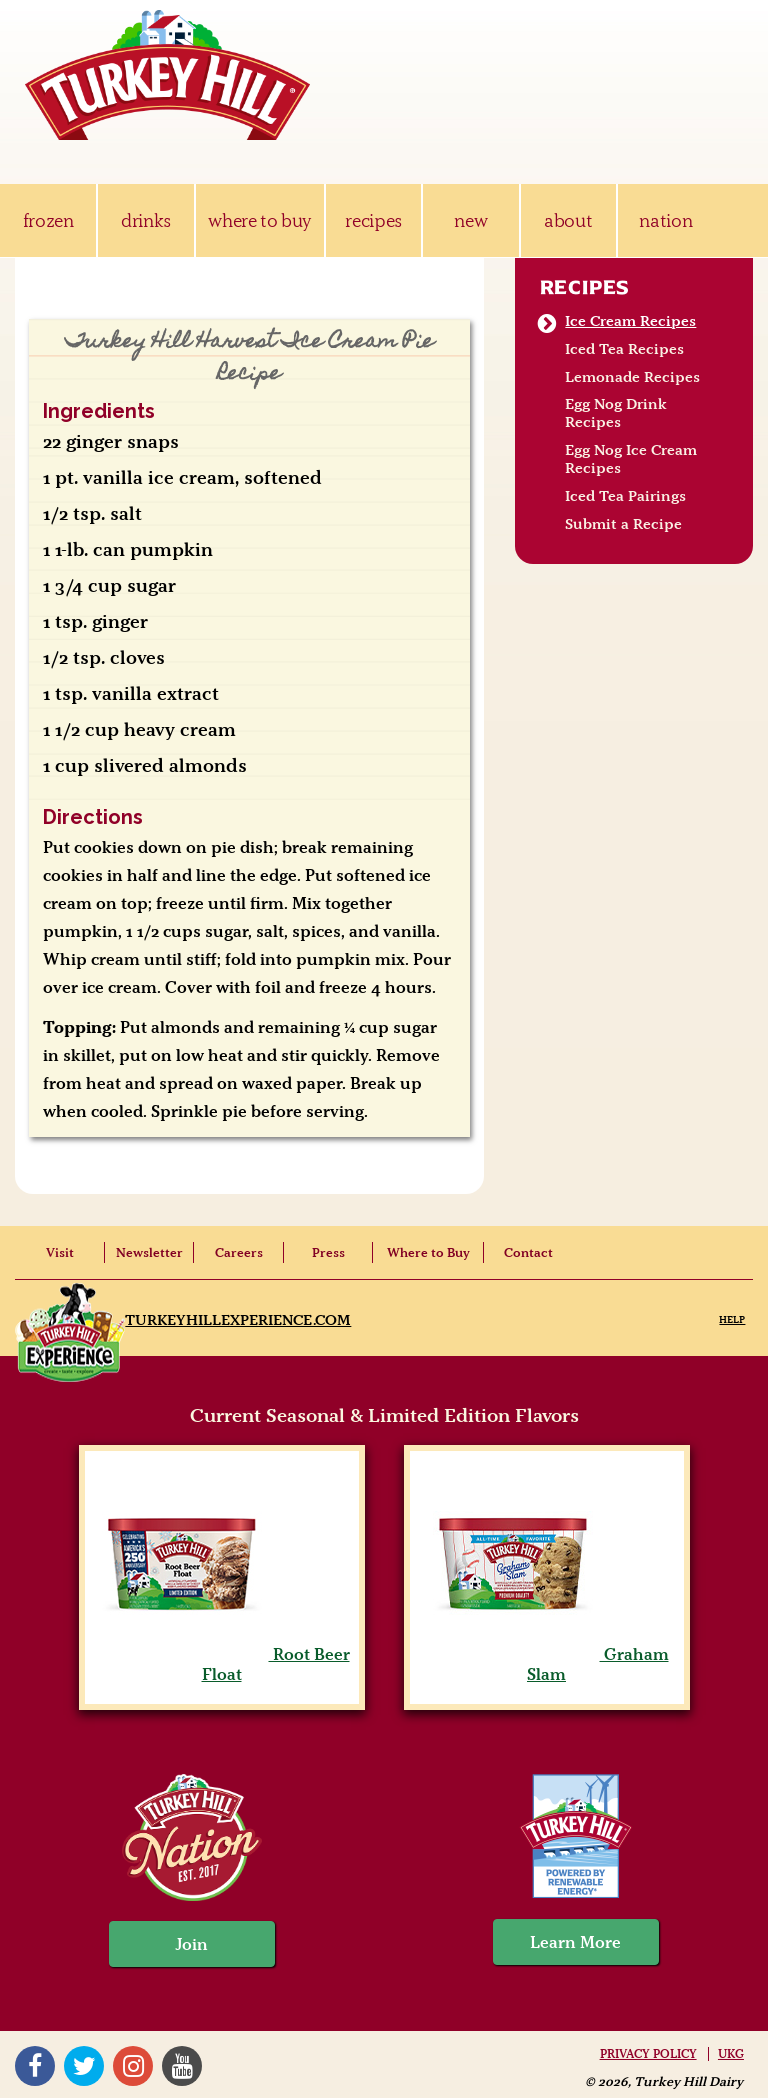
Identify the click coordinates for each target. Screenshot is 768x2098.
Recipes (585, 287)
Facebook (35, 2066)
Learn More (575, 1942)
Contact (528, 1252)
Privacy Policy (648, 2054)
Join (192, 1944)
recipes (373, 220)
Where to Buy (428, 1252)
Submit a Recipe (623, 524)
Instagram (133, 2066)
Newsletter (149, 1252)
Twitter (84, 2066)
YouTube (182, 2066)
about (568, 220)
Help (732, 1319)
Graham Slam (547, 1664)
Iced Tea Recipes (624, 349)
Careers (239, 1252)
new (470, 220)
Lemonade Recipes (632, 377)
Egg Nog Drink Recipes (616, 413)
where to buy (259, 220)
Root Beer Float (222, 1664)
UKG (731, 2054)
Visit (60, 1252)
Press (328, 1252)
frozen (48, 220)
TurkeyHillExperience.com (238, 1320)
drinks (146, 220)
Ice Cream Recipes (630, 321)
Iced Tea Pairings (625, 496)
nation (665, 220)
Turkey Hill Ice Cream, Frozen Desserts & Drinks (168, 75)
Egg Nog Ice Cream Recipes (631, 459)
